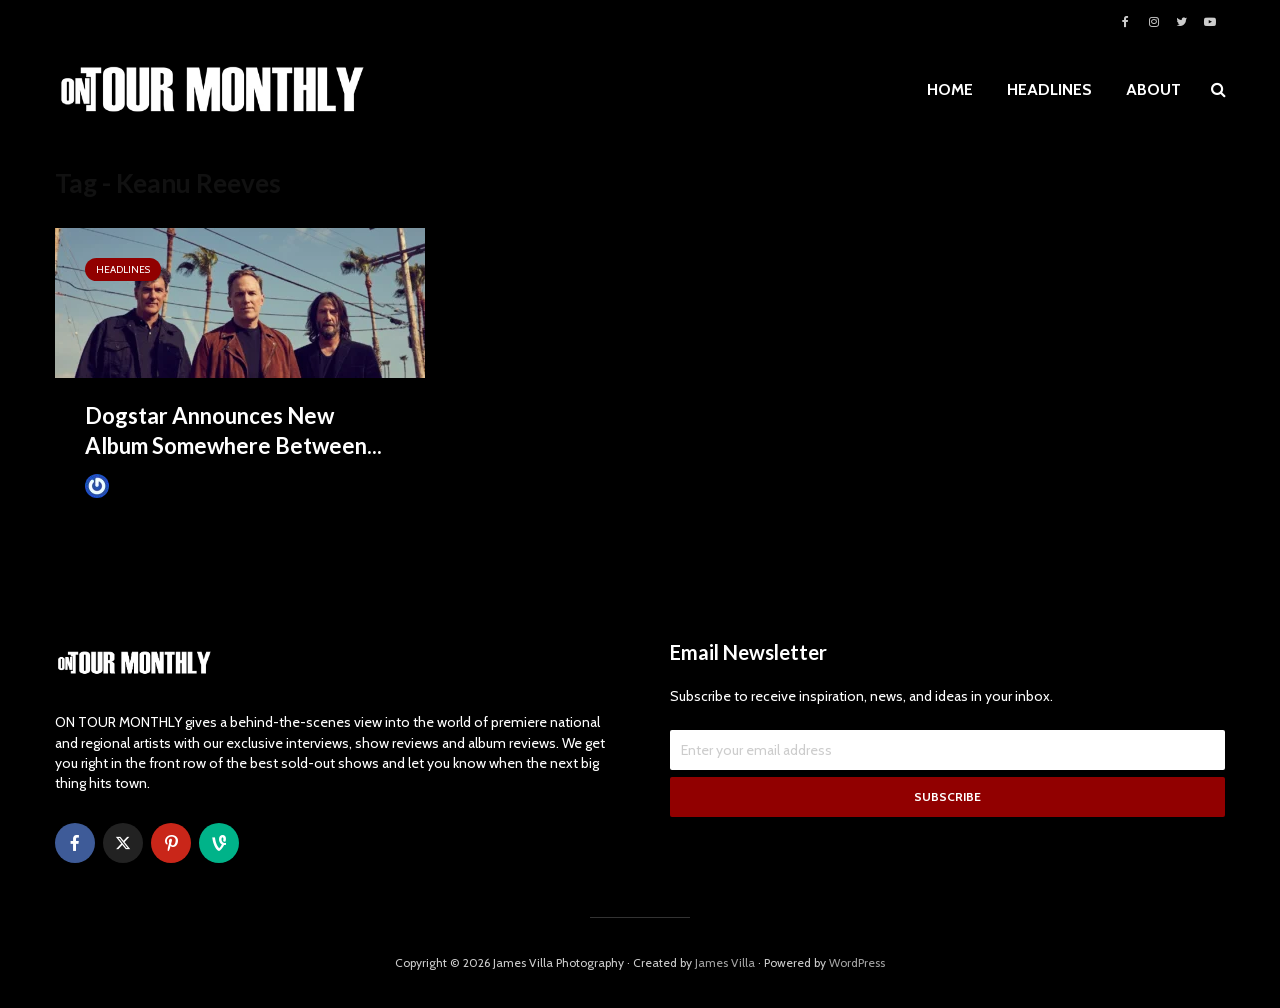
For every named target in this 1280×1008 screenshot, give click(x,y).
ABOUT (1153, 89)
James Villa (130, 485)
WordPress (857, 962)
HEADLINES (1049, 89)
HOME (950, 89)
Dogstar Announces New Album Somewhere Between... (233, 430)
